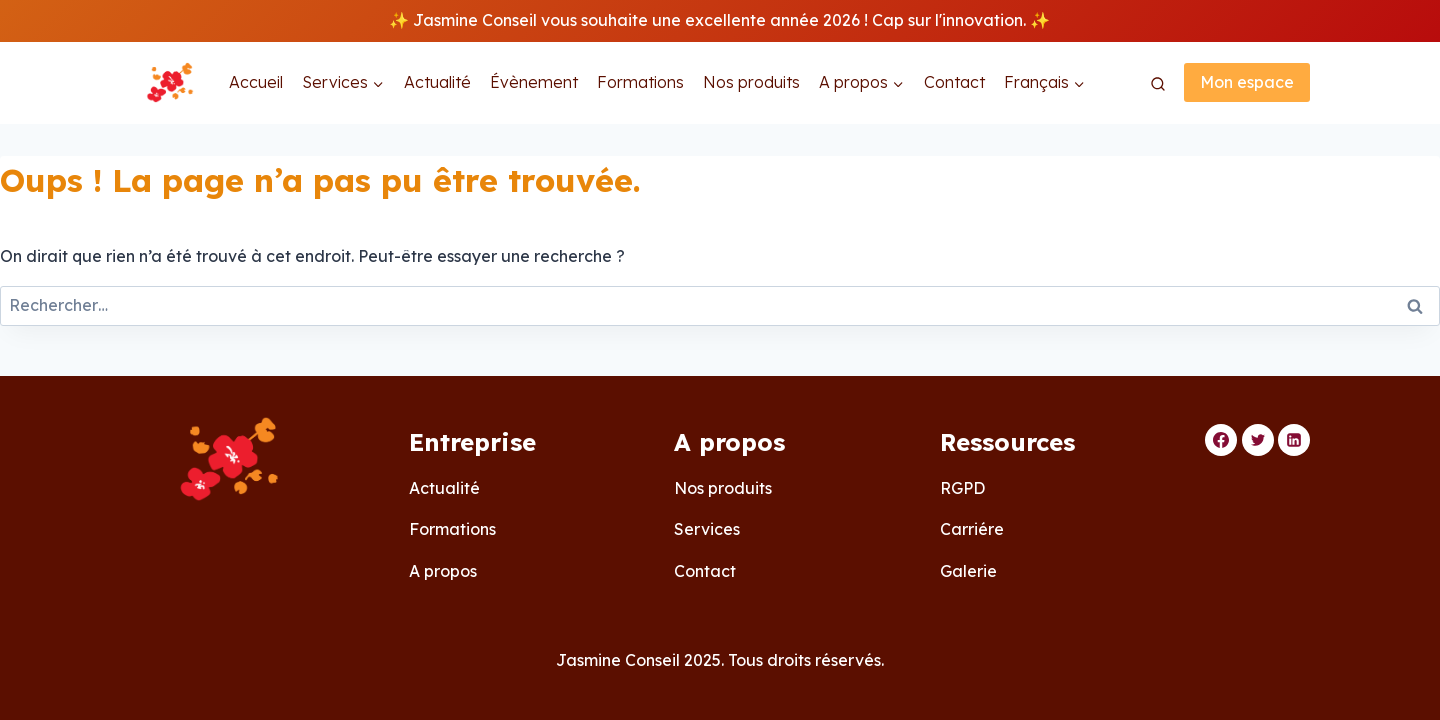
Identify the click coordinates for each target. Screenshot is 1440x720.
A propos (443, 571)
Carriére (972, 529)
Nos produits (751, 82)
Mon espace (1247, 82)
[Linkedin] (1294, 440)
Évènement (534, 82)
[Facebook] (1221, 440)
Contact (954, 82)
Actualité (437, 82)
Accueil (256, 82)
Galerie (968, 571)
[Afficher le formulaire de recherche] (1158, 85)
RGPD (962, 488)
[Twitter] (1258, 440)
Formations (640, 82)
